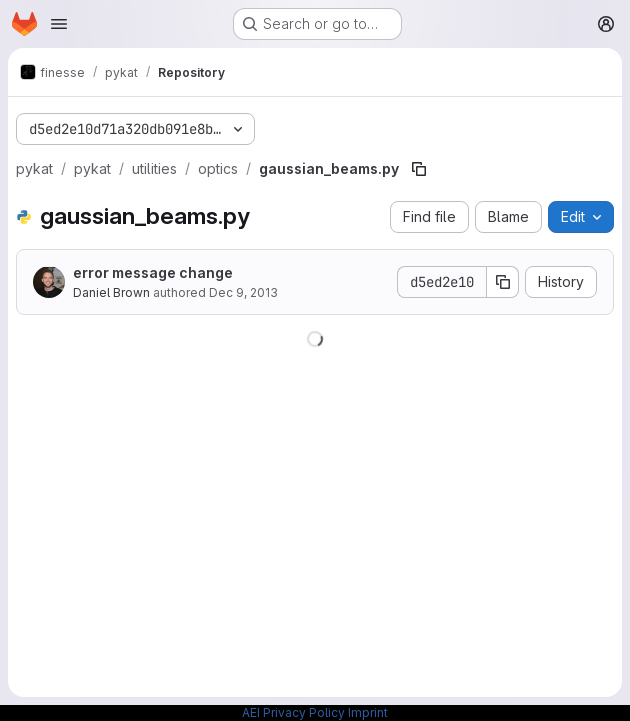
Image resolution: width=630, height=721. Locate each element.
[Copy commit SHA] (503, 282)
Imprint (368, 712)
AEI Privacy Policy (293, 712)
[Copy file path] (419, 169)
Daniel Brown (111, 292)
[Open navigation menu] (59, 24)
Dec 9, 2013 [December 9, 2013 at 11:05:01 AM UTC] (243, 292)
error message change (153, 272)
